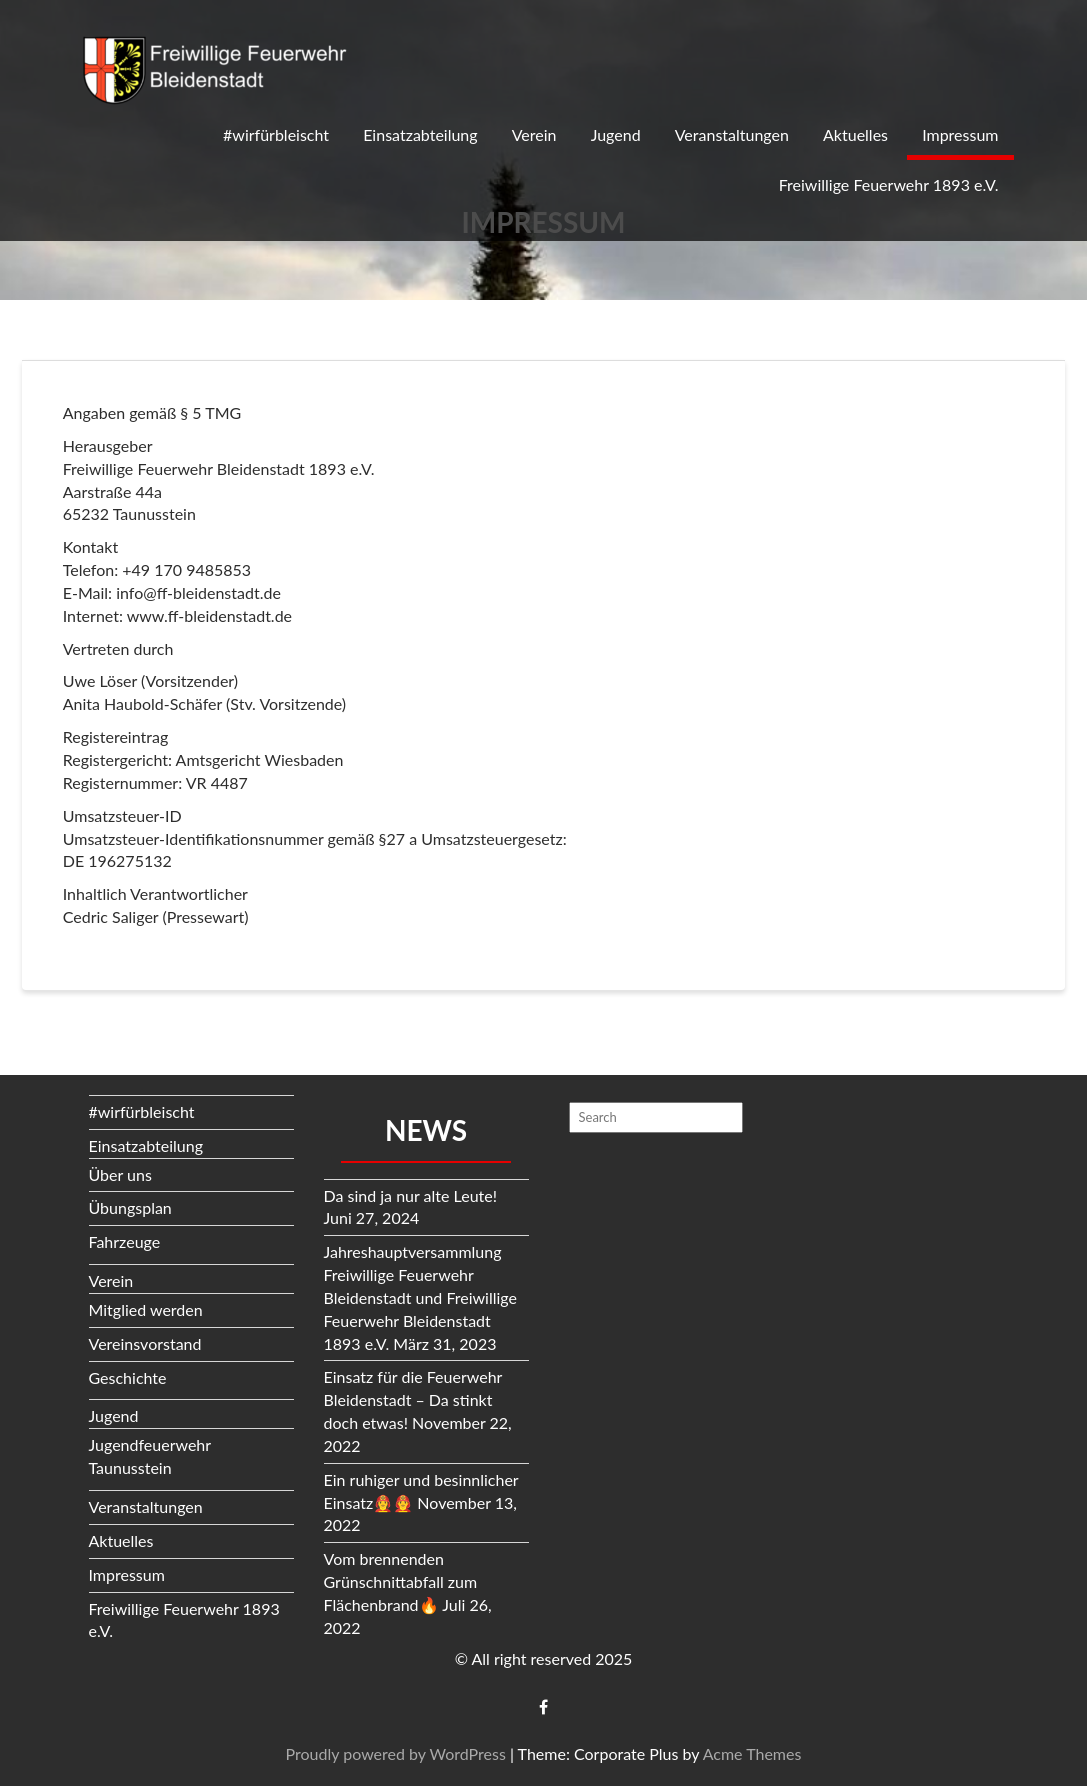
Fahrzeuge (125, 1241)
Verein (534, 134)
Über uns (120, 1174)
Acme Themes (752, 1753)
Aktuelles (855, 134)
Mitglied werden (146, 1309)
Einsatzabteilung (420, 134)
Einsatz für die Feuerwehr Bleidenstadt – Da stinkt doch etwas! (413, 1399)
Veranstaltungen (732, 134)
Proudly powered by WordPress (396, 1753)
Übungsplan (130, 1207)
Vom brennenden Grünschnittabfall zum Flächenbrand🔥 (401, 1581)
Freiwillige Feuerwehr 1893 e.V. (889, 184)
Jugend (616, 134)
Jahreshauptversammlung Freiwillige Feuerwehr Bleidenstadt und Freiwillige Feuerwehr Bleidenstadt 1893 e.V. (420, 1297)
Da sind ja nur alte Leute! (411, 1195)
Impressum (960, 134)
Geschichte (128, 1377)
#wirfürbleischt (276, 134)
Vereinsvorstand (145, 1343)
